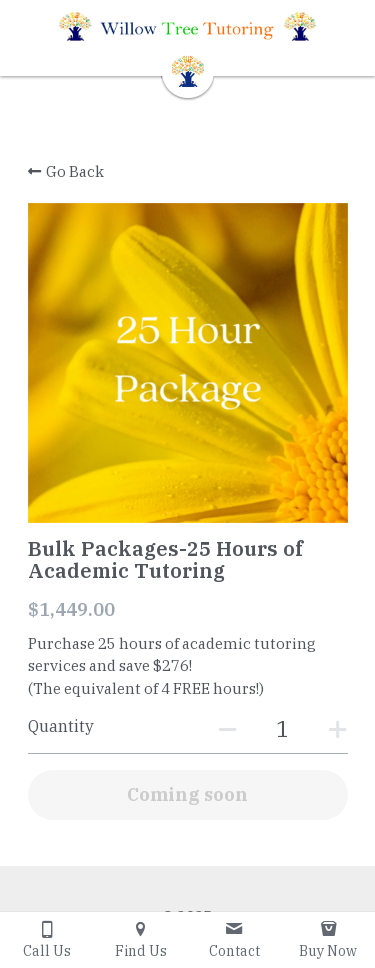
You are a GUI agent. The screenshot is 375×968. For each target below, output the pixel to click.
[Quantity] (283, 728)
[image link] (188, 69)
